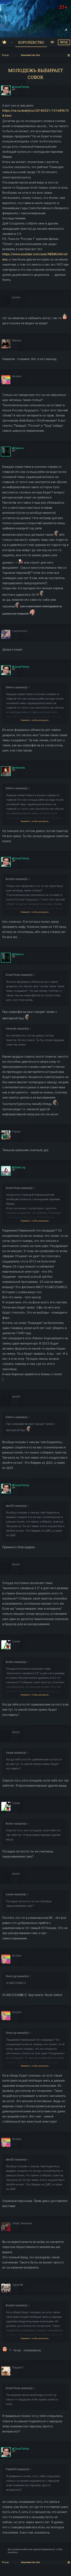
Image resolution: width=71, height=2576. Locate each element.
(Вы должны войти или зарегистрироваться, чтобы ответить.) (35, 2551)
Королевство (31, 42)
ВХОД (64, 42)
